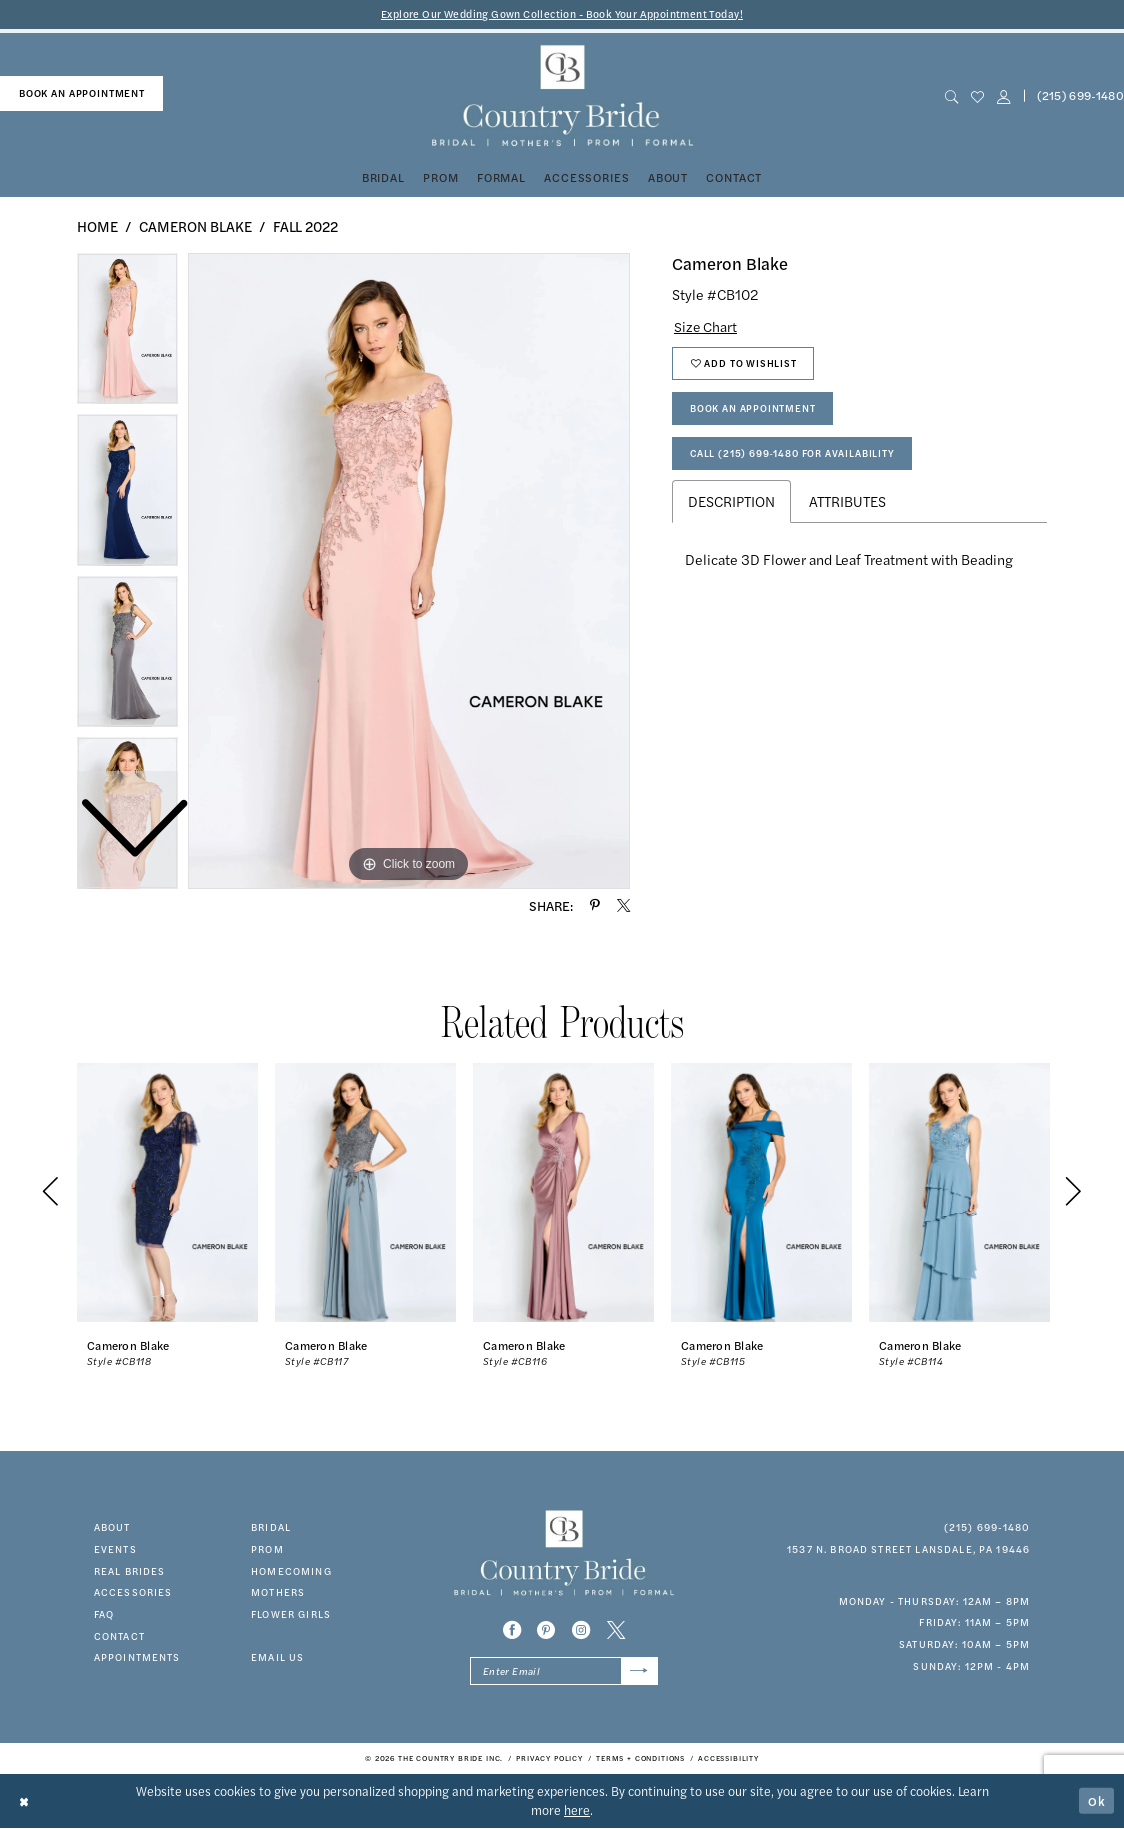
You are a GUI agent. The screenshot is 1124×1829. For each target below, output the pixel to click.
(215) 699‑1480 (987, 1527)
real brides (130, 1571)
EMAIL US (277, 1658)
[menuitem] (81, 94)
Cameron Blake (195, 226)
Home (97, 226)
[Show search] (951, 96)
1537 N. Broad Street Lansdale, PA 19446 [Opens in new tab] (908, 1549)
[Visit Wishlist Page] (977, 96)
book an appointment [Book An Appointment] (82, 93)
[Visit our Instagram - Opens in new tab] (581, 1631)
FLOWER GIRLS (291, 1614)
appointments (137, 1658)
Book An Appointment (753, 410)
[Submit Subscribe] (639, 1672)
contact (119, 1636)
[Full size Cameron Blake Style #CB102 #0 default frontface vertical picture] (409, 571)
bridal (271, 1527)
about (112, 1527)
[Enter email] (564, 1672)
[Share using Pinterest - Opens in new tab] (595, 905)
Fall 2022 (305, 226)
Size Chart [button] (706, 326)
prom (267, 1549)
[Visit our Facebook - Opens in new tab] (512, 1631)
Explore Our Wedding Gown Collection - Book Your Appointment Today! (562, 14)
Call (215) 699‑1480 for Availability (793, 457)
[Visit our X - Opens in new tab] (616, 1631)
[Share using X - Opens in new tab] (623, 905)
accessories (133, 1593)
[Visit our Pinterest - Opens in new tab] (546, 1631)
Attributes (847, 505)
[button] (1003, 96)
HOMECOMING (291, 1571)
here (577, 1811)
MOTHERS (278, 1593)
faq (104, 1614)
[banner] (561, 96)
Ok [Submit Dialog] (1097, 1801)
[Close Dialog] (25, 1801)
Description (731, 505)
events (115, 1549)
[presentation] (167, 1193)
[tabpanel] (409, 571)
